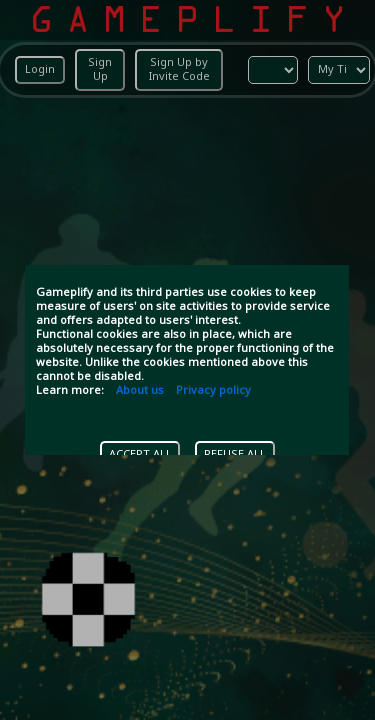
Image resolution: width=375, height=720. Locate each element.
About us (140, 391)
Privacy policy (213, 391)
